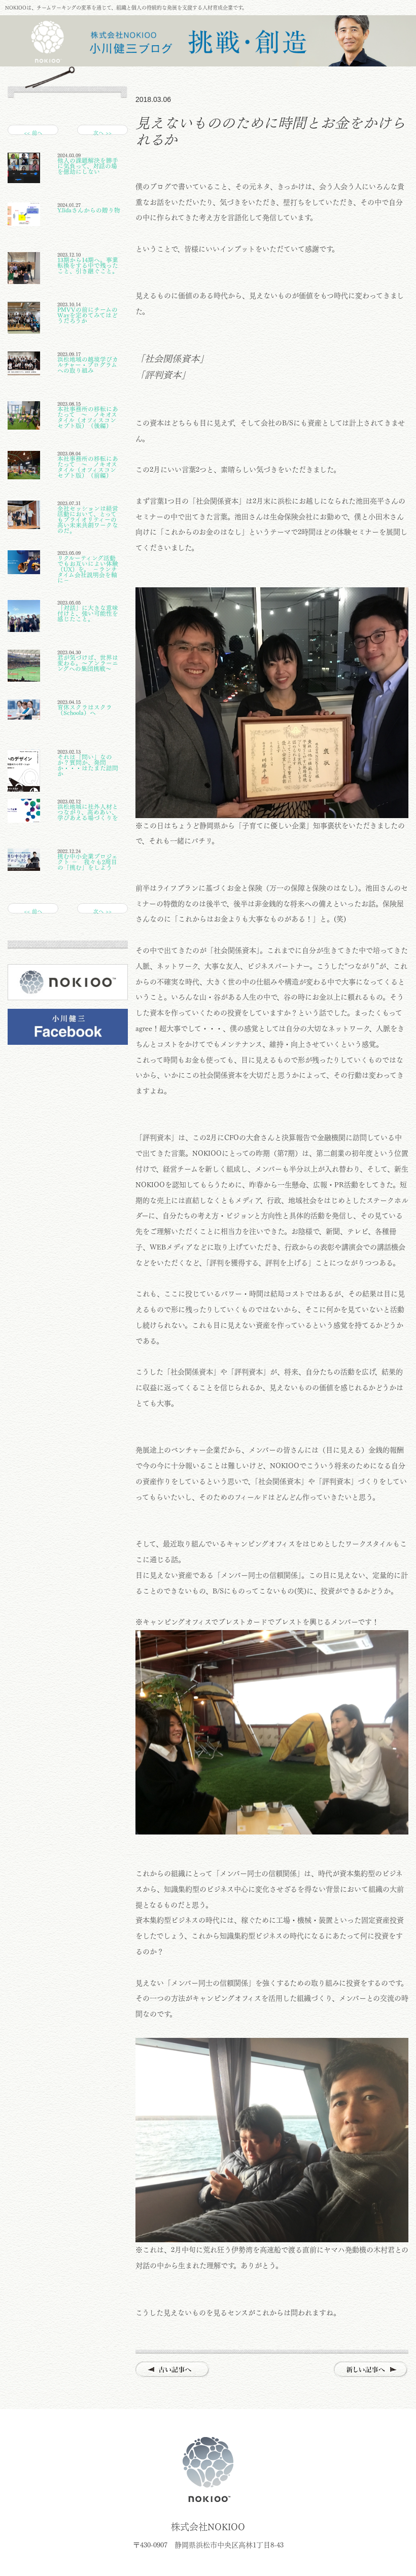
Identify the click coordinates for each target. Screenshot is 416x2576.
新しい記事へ (371, 2369)
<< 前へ (33, 132)
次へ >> (102, 132)
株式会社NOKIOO (208, 2469)
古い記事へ (172, 2369)
